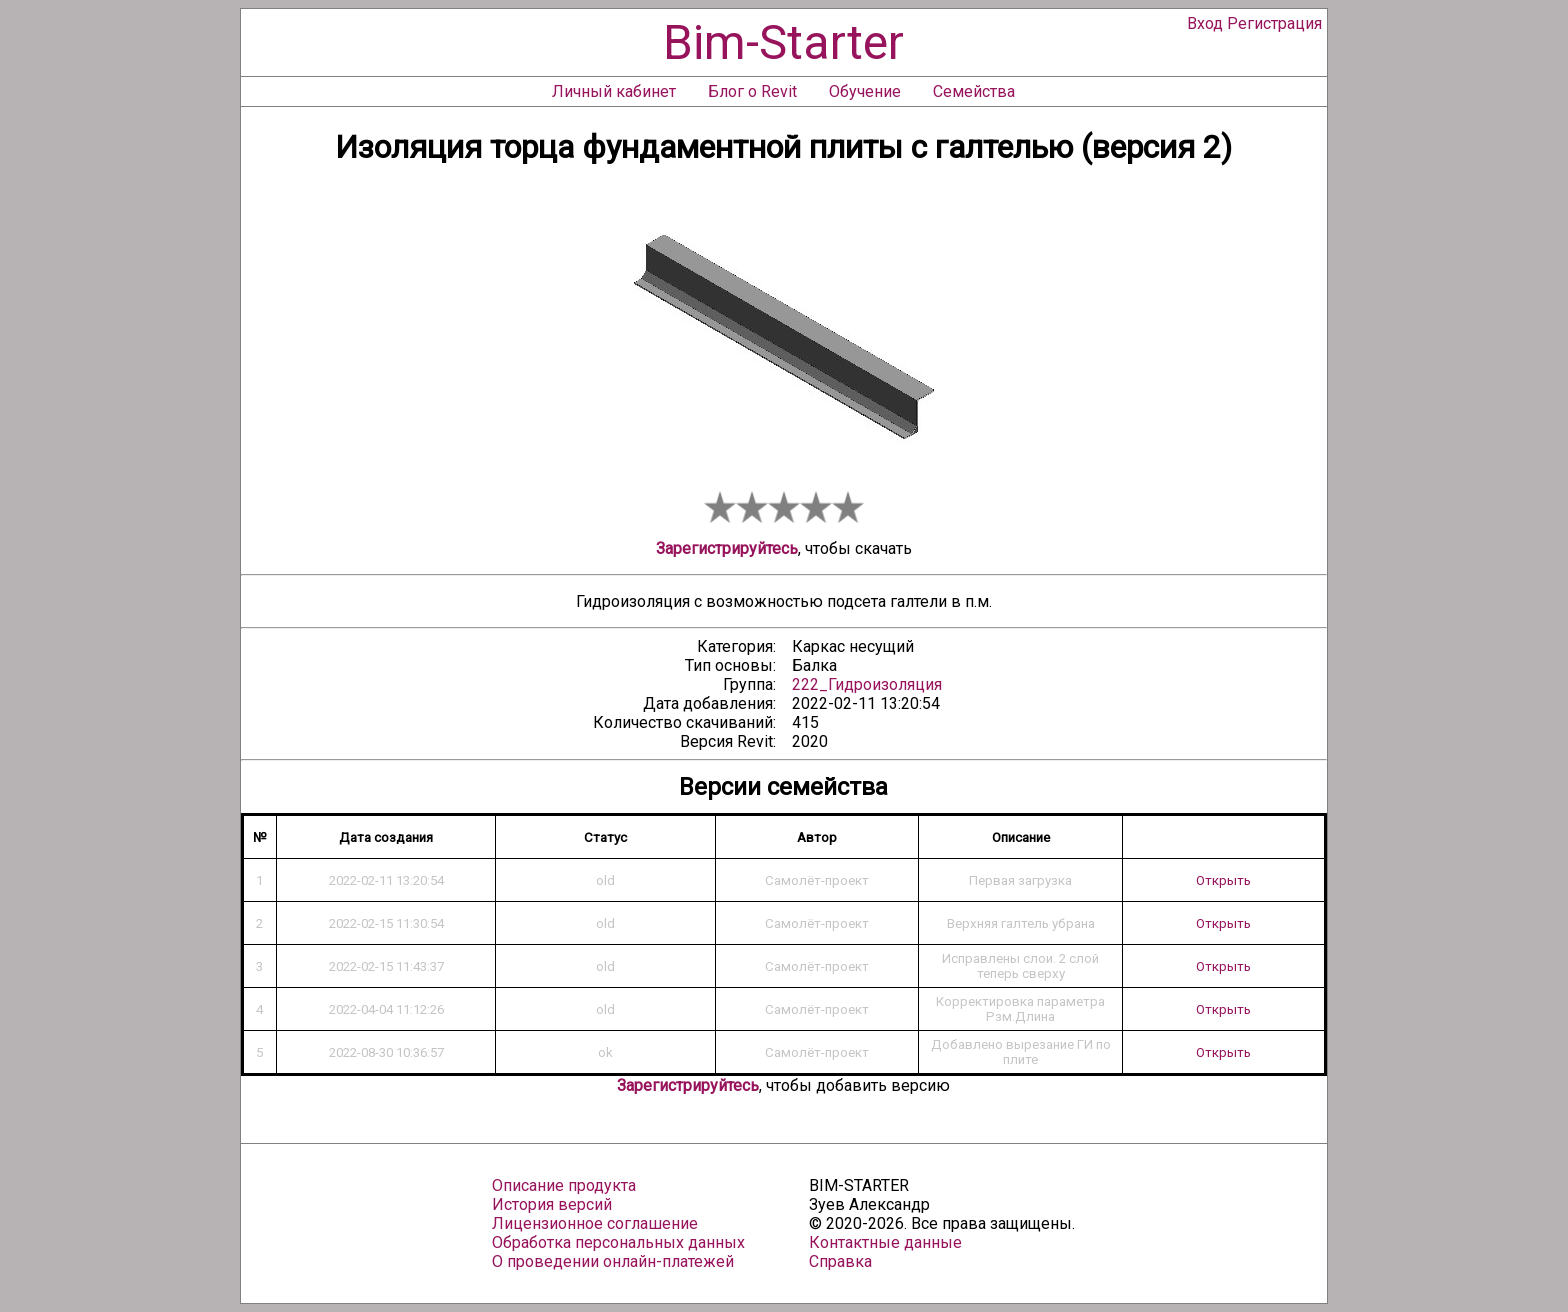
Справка (840, 1261)
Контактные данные (885, 1242)
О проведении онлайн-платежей (613, 1261)
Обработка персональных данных (618, 1242)
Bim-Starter (783, 42)
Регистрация (1274, 23)
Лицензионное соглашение (595, 1223)
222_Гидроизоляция (867, 684)
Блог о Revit (752, 91)
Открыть (1223, 880)
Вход (1205, 23)
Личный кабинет (614, 91)
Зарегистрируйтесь (727, 548)
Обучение (865, 91)
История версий (552, 1204)
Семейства (974, 91)
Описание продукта (564, 1185)
